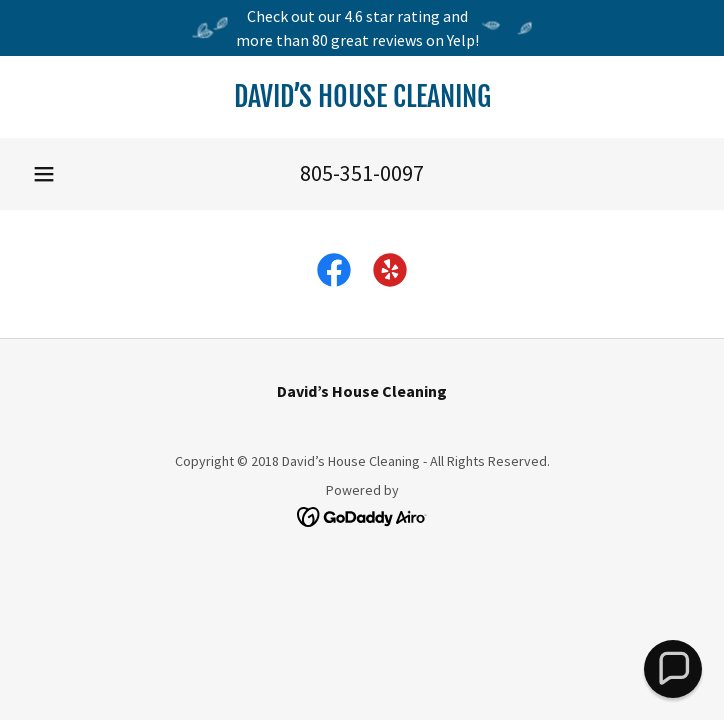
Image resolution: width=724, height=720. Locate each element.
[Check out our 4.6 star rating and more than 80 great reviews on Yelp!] (362, 28)
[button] (44, 174)
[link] (362, 97)
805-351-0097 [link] (362, 173)
